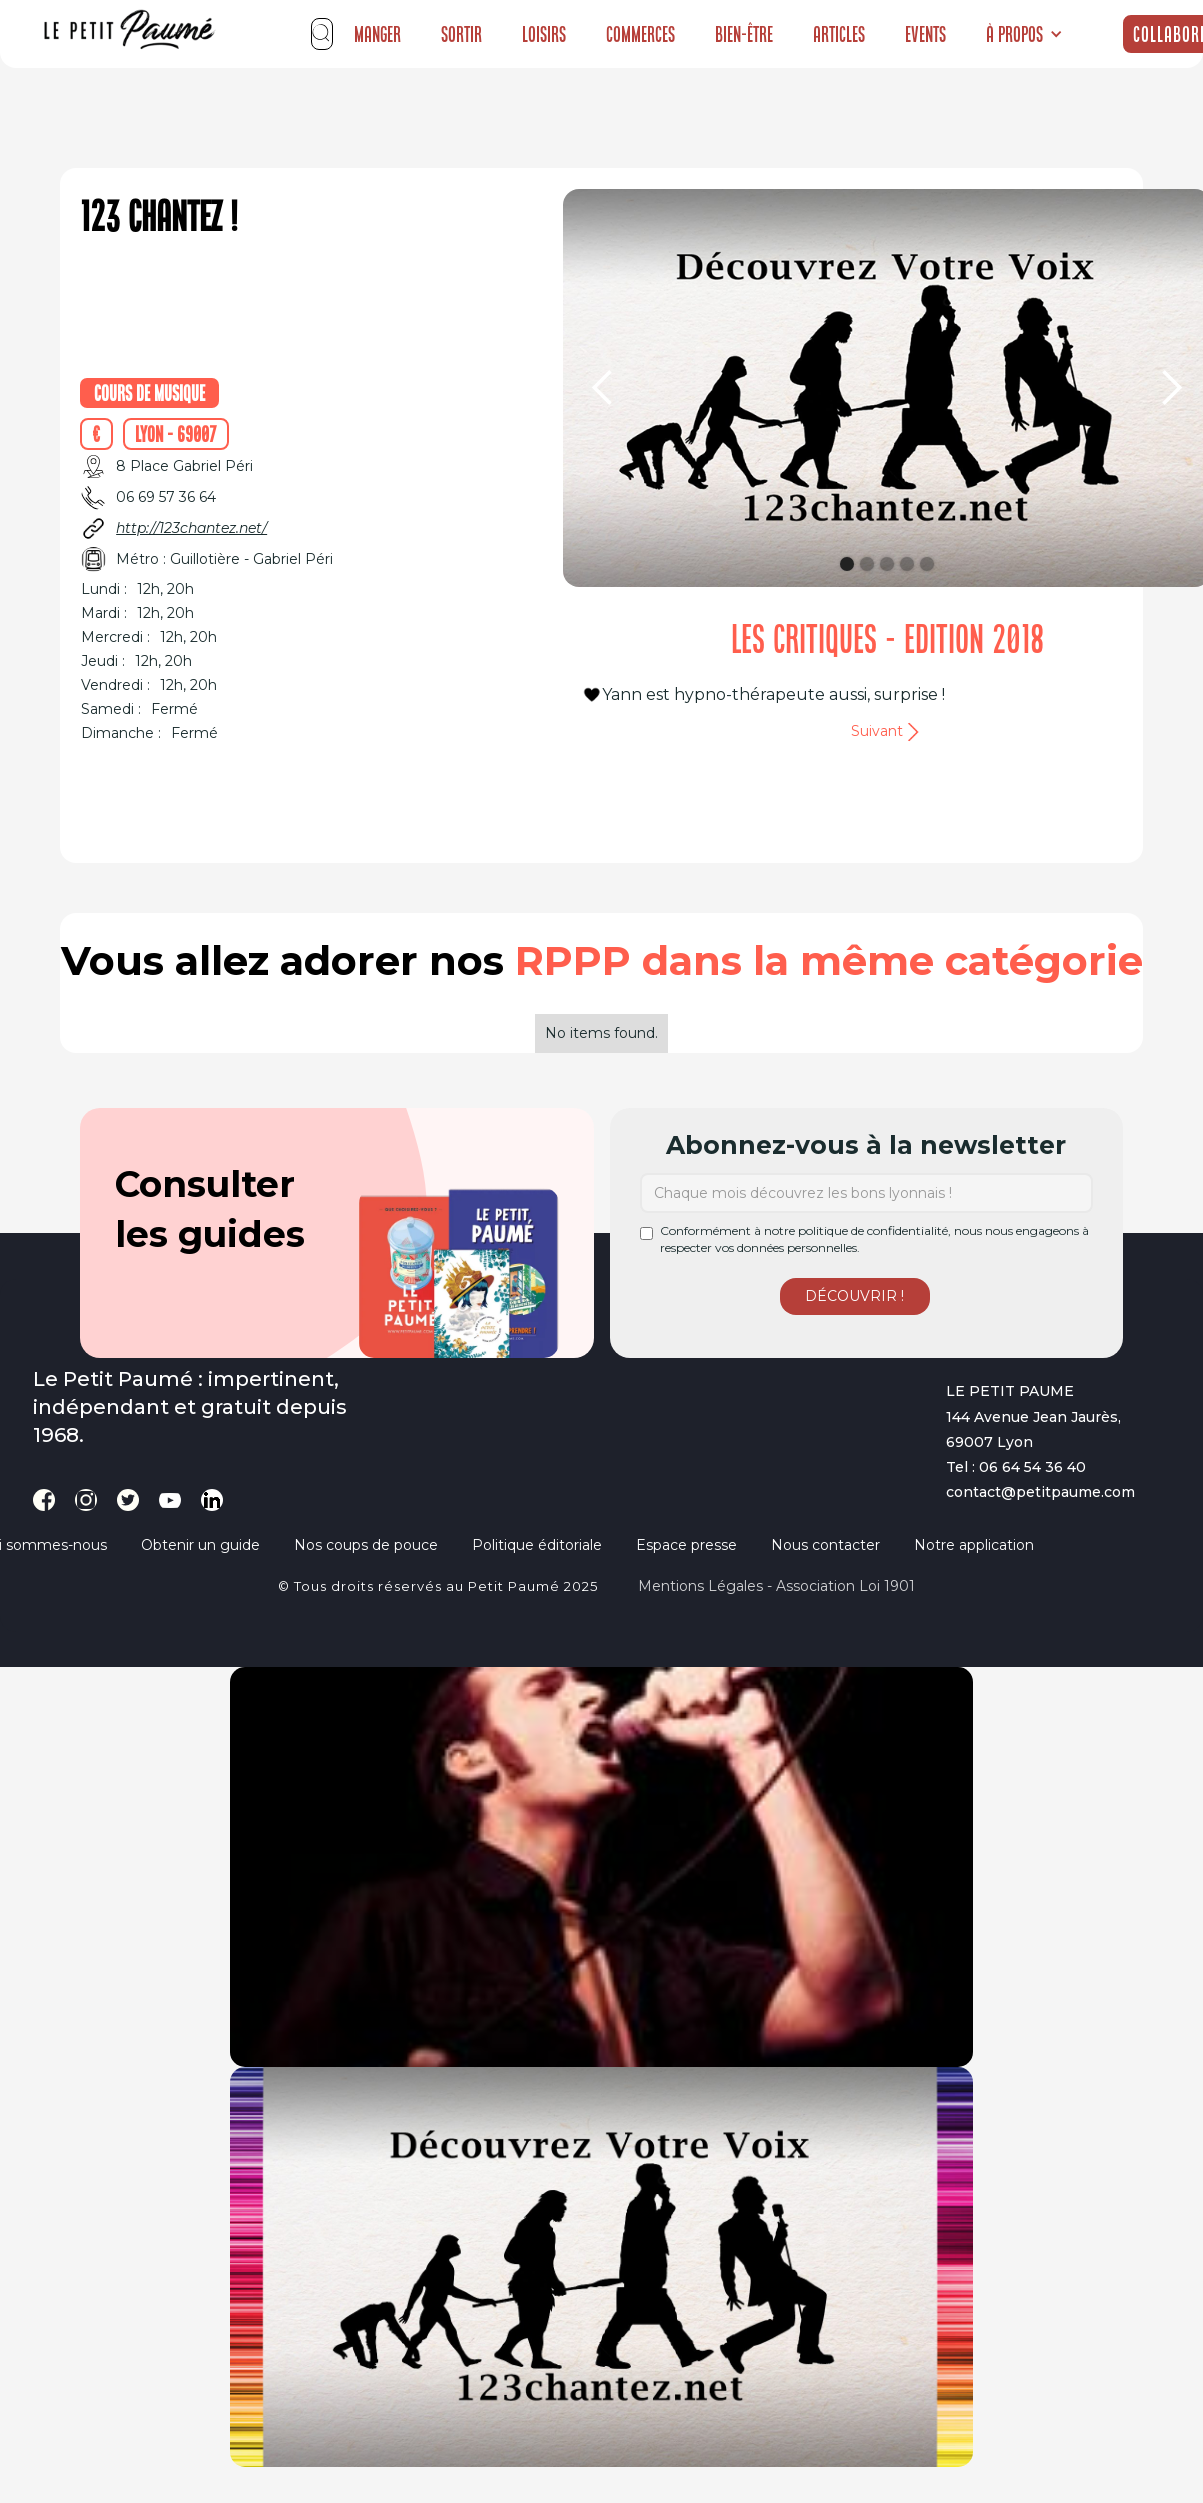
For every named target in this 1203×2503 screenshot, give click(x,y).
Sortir (461, 34)
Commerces (640, 34)
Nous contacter (825, 1545)
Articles (839, 34)
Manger (377, 34)
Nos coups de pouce (366, 1545)
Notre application (974, 1545)
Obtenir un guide (200, 1545)
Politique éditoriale (537, 1545)
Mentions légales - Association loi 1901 (776, 1586)
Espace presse (686, 1545)
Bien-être (744, 34)
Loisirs (544, 34)
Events (925, 34)
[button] (1024, 34)
